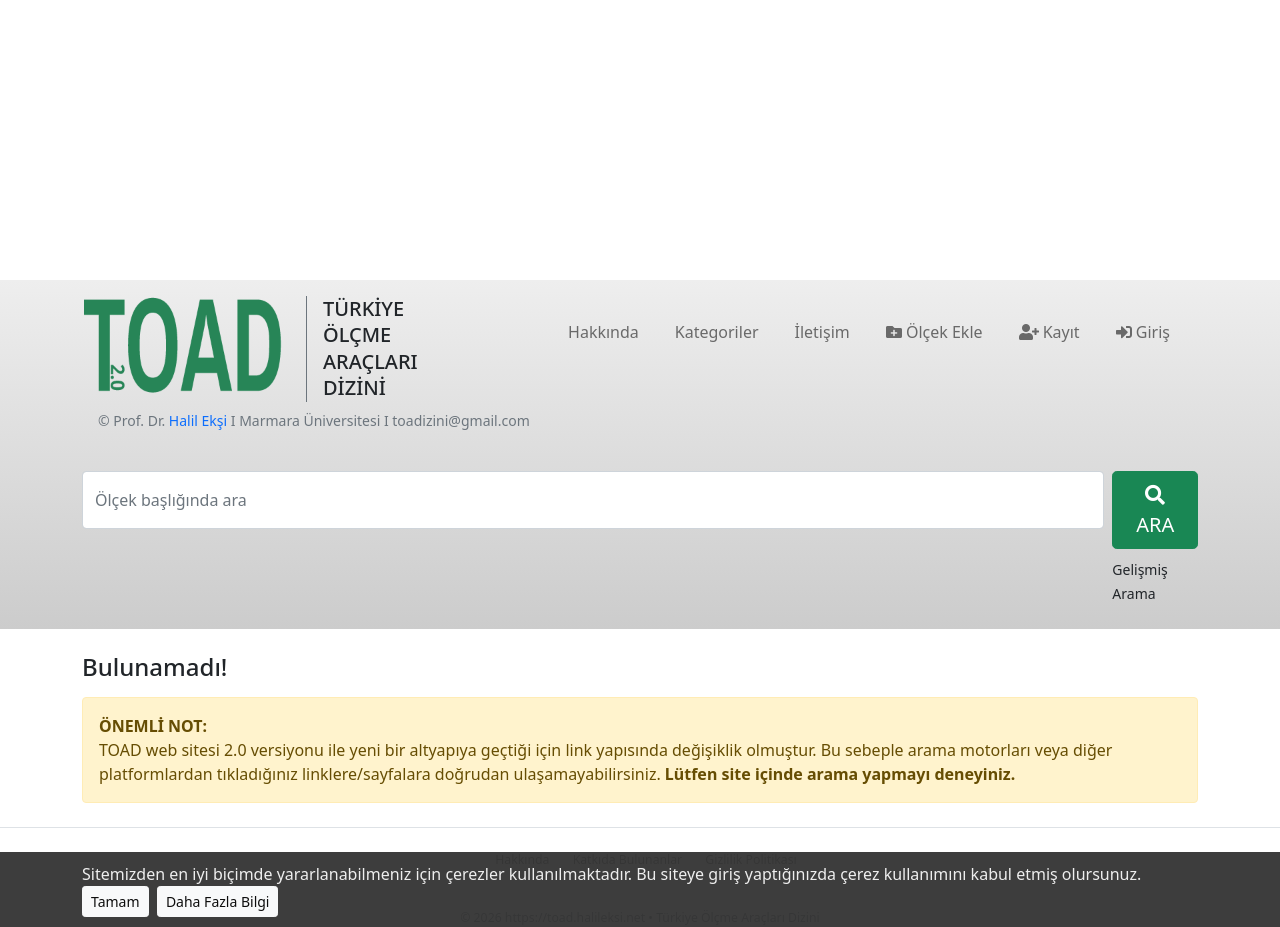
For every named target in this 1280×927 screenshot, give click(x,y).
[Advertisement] (640, 140)
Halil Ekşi (198, 420)
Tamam (115, 901)
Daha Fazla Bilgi (218, 901)
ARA (1155, 511)
